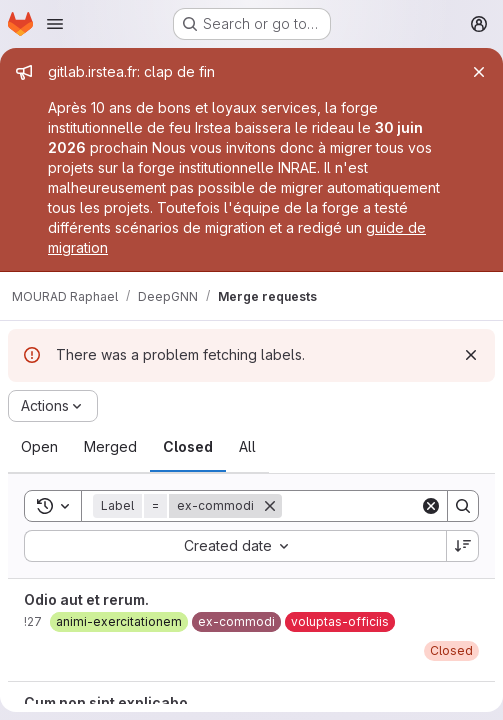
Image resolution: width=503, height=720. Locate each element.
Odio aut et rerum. (86, 599)
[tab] (39, 447)
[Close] (479, 72)
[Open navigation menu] (55, 24)
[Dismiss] (471, 355)
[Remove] (270, 506)
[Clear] (431, 506)
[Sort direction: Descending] (463, 546)
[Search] (463, 506)
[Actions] (53, 406)
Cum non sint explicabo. (108, 702)
